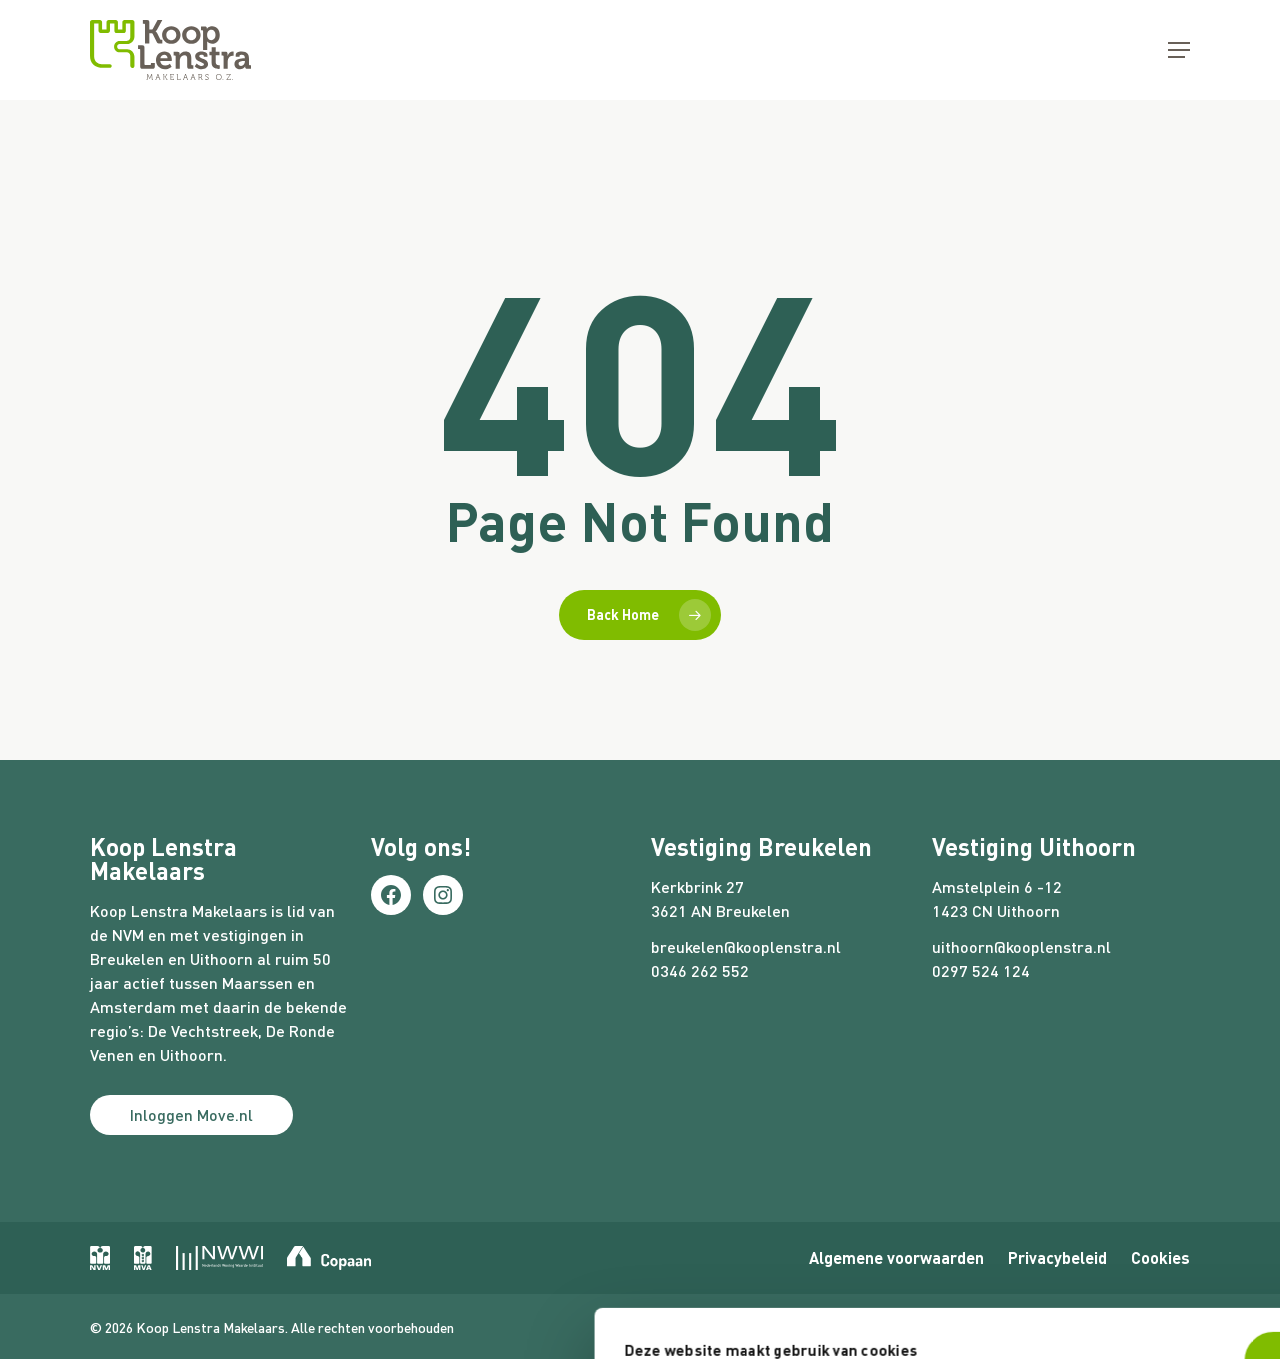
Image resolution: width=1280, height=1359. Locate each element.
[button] (1179, 50)
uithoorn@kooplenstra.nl (1021, 946)
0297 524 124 (981, 970)
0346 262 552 (700, 970)
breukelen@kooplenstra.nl (746, 946)
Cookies (1160, 1257)
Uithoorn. (193, 1054)
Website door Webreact (1119, 1324)
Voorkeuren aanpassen (272, 1277)
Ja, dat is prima (953, 1167)
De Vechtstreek (203, 1030)
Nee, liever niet (953, 1233)
